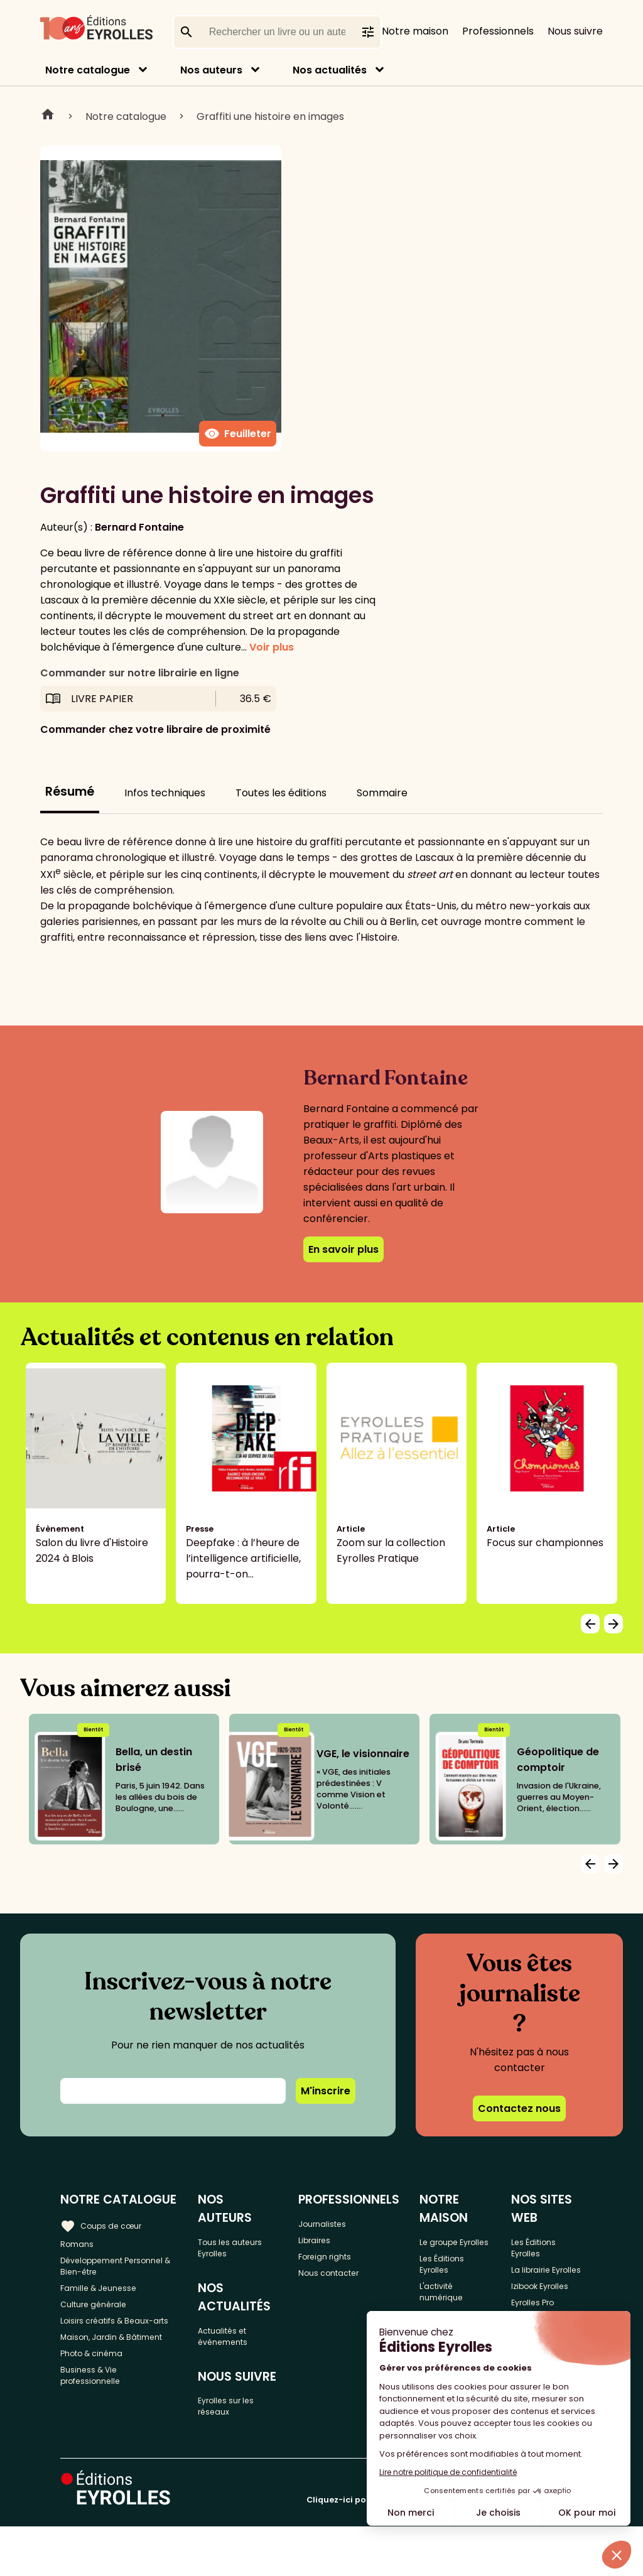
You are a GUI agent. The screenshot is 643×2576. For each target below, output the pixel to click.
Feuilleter (237, 433)
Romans (80, 2243)
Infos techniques (164, 793)
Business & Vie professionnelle (98, 2443)
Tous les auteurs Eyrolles (248, 2231)
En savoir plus (343, 1249)
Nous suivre (575, 31)
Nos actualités (330, 70)
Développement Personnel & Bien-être (115, 2272)
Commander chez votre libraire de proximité (155, 729)
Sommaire (382, 793)
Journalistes (342, 2223)
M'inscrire (325, 2091)
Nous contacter (351, 2285)
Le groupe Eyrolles (458, 2249)
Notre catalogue (87, 70)
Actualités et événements (239, 2329)
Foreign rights (347, 2264)
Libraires (333, 2243)
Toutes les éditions (281, 793)
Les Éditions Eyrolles (462, 2285)
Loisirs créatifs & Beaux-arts (119, 2350)
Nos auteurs (211, 70)
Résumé (69, 791)
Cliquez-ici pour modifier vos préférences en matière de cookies (444, 2549)
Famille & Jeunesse (107, 2300)
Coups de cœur (108, 2223)
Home (47, 116)
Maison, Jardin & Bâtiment (100, 2386)
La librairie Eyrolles (544, 2285)
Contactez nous (519, 2108)
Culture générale (102, 2321)
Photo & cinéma (99, 2415)
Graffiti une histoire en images (270, 116)
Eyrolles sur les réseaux (244, 2408)
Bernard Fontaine (139, 527)
